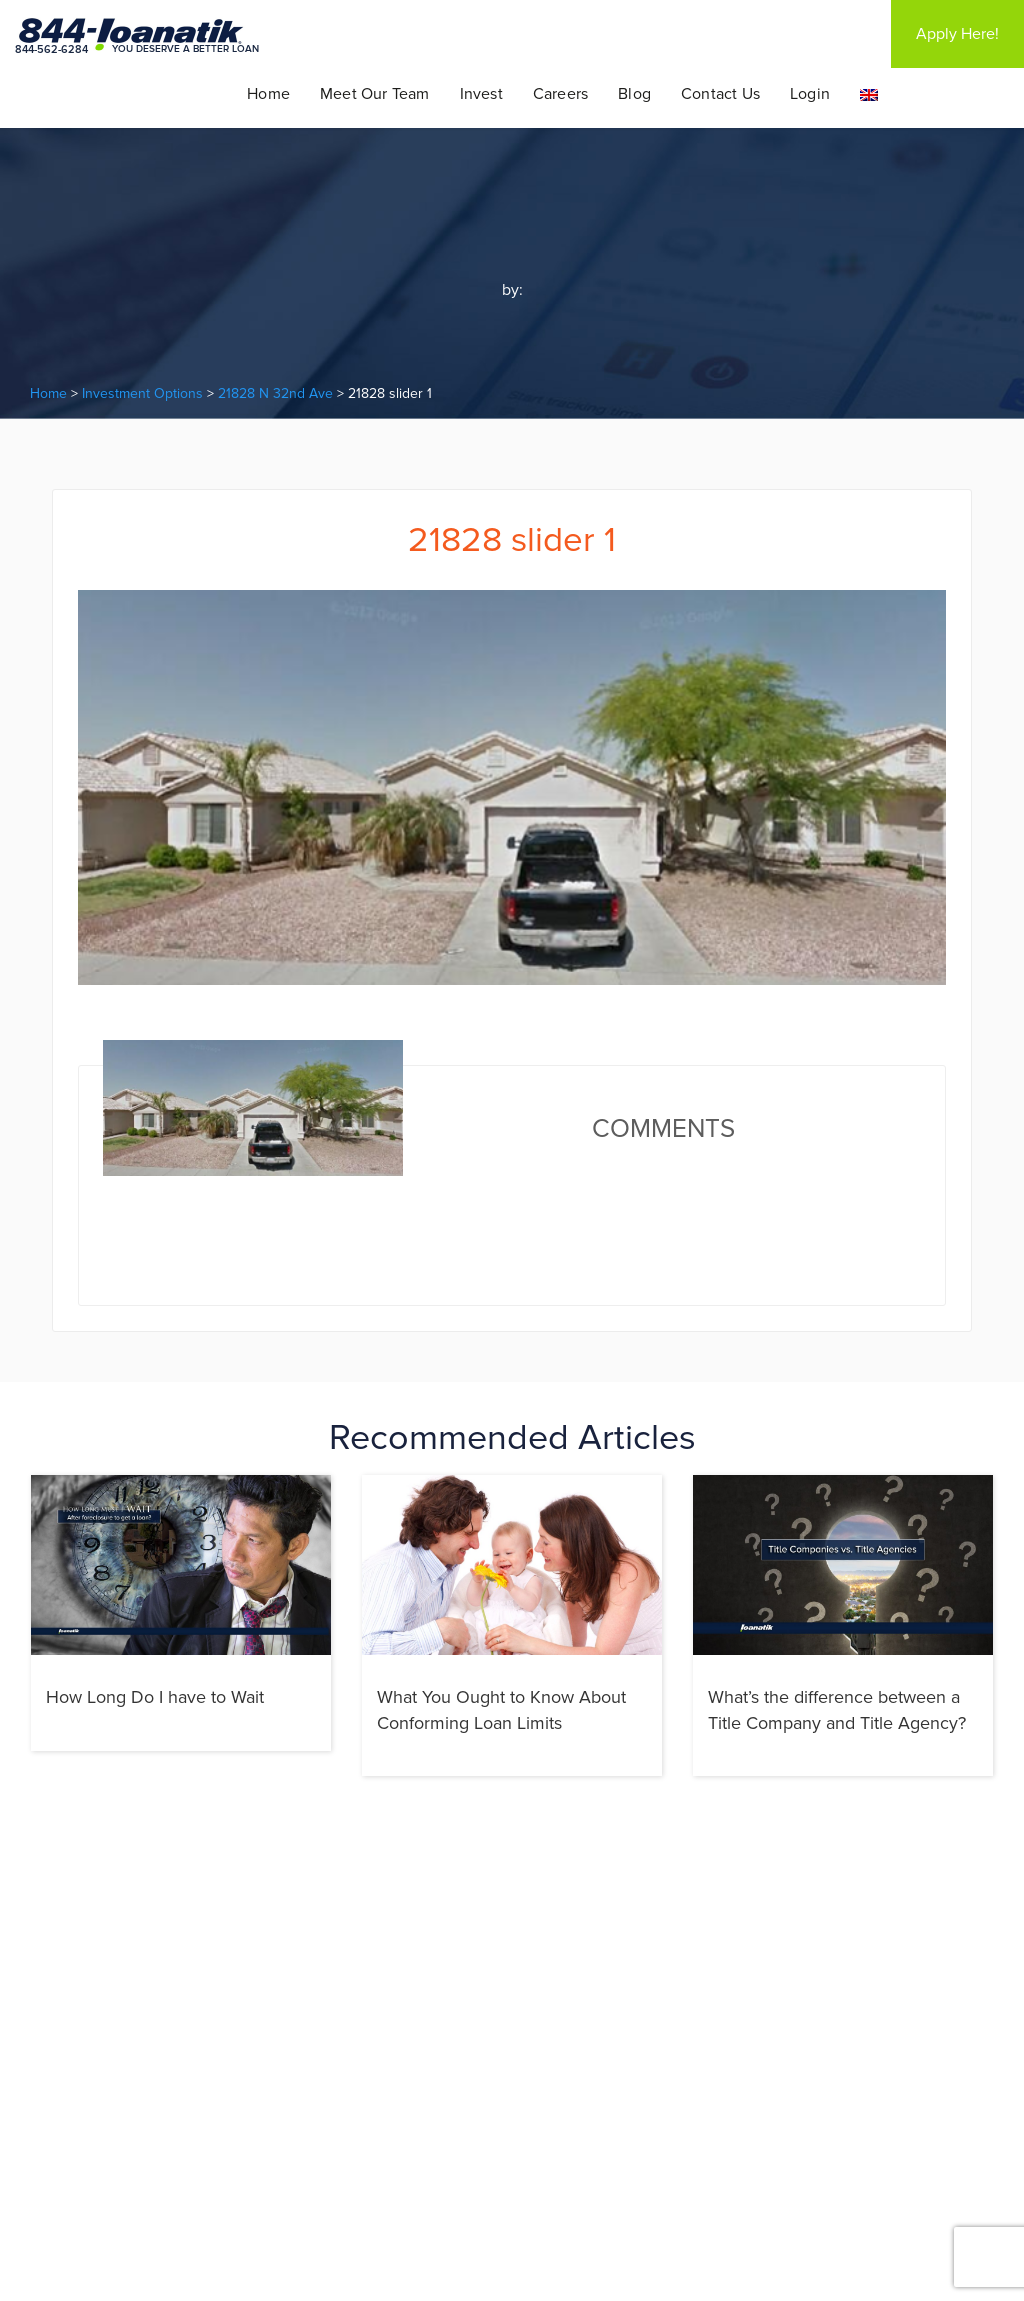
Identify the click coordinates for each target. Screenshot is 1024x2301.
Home (268, 94)
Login (810, 94)
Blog (634, 94)
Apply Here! (957, 34)
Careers (560, 94)
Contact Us (720, 94)
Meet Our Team (375, 94)
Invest (481, 94)
